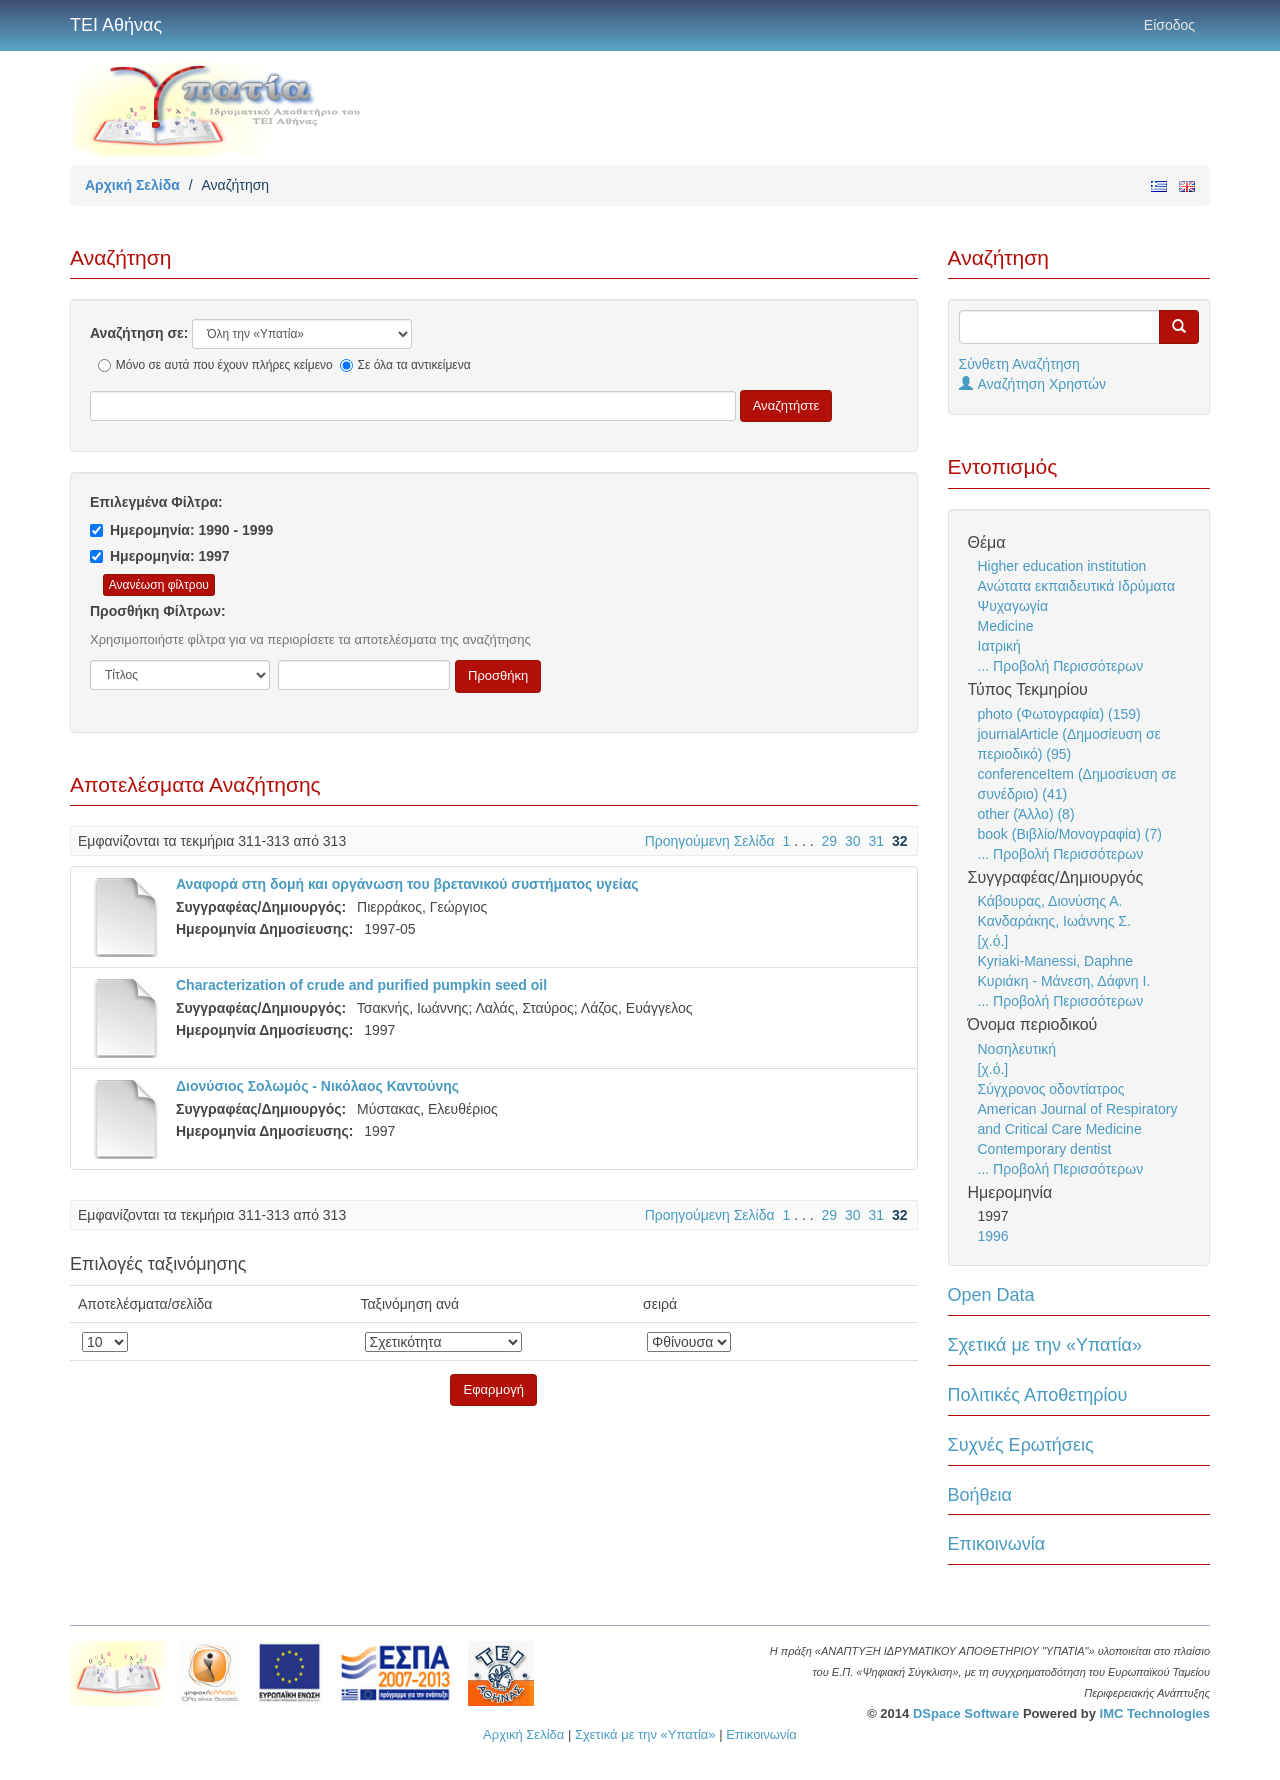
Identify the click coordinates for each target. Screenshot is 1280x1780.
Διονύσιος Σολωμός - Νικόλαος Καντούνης (317, 1086)
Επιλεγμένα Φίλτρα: (156, 502)
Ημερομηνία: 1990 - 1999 (181, 530)
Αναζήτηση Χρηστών (1033, 384)
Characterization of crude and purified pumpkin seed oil (361, 985)
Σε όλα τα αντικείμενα (405, 365)
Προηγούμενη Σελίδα (710, 841)
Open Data (991, 1295)
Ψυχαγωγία (1013, 606)
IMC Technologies (1155, 1713)
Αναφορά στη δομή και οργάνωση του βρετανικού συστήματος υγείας (407, 884)
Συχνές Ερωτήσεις (1021, 1445)
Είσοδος (1169, 25)
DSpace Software (966, 1713)
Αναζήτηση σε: (139, 333)
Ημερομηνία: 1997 (160, 556)
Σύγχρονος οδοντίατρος (1051, 1089)
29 (830, 841)
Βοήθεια (980, 1495)
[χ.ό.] (993, 941)
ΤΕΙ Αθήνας (116, 25)
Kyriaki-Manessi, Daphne (1056, 961)
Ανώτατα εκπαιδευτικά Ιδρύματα (1077, 586)
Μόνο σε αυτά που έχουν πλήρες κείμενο (215, 365)
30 (853, 841)
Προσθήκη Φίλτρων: (158, 611)
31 (876, 841)
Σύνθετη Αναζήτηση (1019, 364)
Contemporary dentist (1045, 1149)
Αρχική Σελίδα (132, 185)
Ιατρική (999, 646)
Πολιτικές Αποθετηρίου (1038, 1395)
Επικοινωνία (997, 1544)
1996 (993, 1236)
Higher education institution (1062, 566)
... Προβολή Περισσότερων (1061, 666)
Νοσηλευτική (1017, 1049)
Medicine (1006, 626)
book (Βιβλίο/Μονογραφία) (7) (1070, 834)
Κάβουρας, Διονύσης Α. (1050, 901)
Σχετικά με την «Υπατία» (1045, 1345)
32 (900, 841)
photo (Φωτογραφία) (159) (1059, 714)
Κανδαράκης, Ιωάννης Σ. (1054, 921)
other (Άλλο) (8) (1026, 814)
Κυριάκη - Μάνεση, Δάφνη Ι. (1064, 981)
